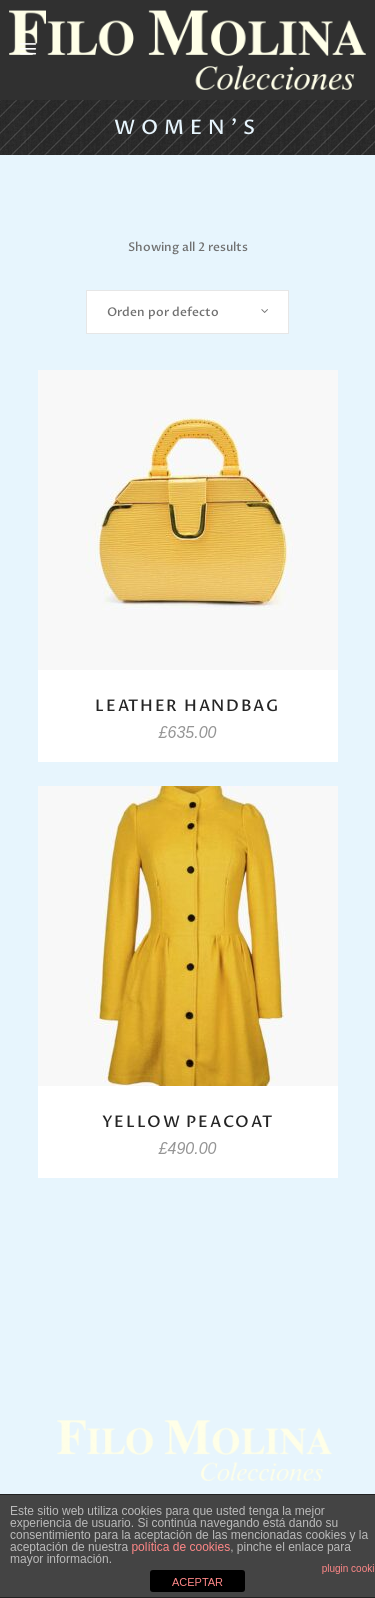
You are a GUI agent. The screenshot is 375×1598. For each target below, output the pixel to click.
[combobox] (187, 312)
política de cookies (180, 1547)
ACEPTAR (197, 1582)
